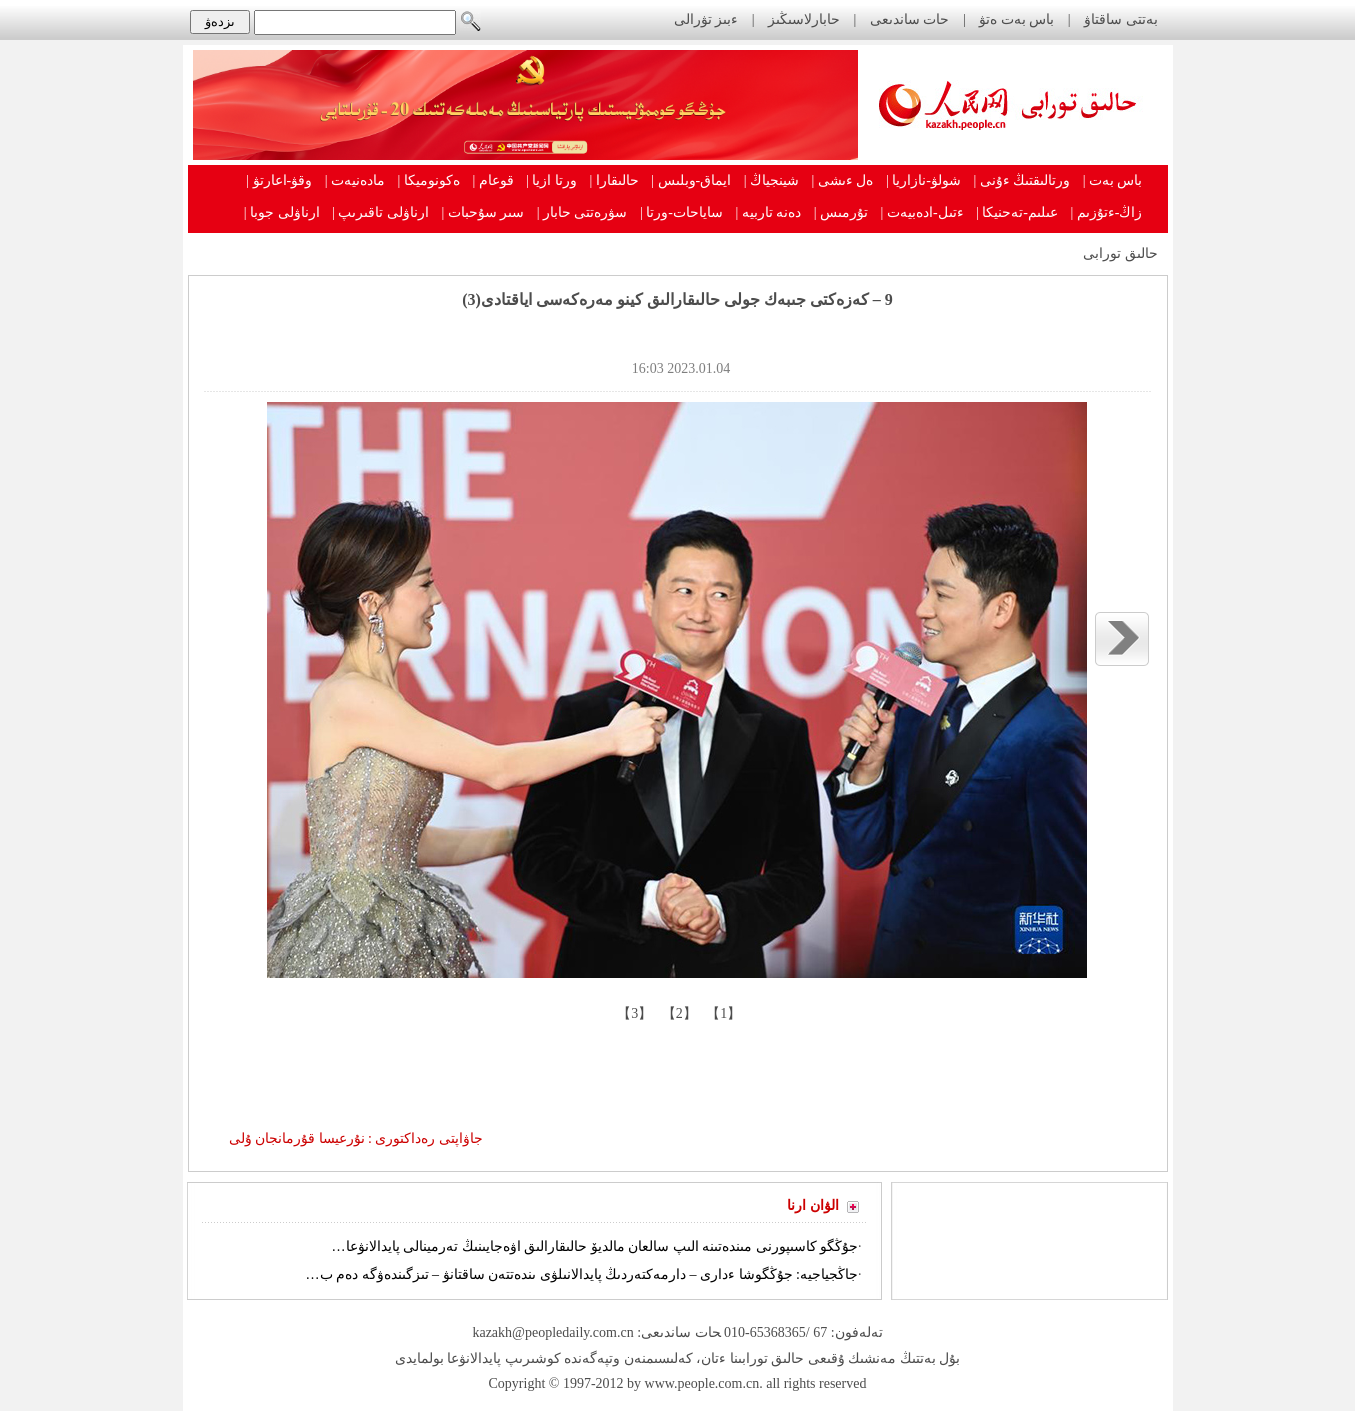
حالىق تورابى (1120, 253)
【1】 (722, 1013)
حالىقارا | (614, 180)
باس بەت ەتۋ (1016, 19)
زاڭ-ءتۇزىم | (1107, 212)
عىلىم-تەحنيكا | (1017, 212)
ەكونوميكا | (429, 180)
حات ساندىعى (910, 19)
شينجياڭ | (771, 180)
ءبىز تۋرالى (706, 19)
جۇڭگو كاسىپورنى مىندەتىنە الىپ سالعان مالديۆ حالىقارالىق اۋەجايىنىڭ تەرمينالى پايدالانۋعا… (595, 1246)
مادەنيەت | (355, 180)
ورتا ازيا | (551, 180)
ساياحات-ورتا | (681, 212)
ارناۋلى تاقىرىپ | (380, 212)
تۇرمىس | (841, 212)
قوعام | (492, 180)
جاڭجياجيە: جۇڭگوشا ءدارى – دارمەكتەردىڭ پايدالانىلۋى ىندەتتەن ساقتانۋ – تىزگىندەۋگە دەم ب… (582, 1274)
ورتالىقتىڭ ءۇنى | (1021, 180)
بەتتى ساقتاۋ (1119, 19)
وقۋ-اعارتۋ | (279, 180)
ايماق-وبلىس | (691, 180)
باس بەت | (1113, 180)
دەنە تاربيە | (768, 212)
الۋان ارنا (813, 1205)
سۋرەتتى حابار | (582, 212)
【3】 (633, 1013)
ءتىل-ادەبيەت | (922, 212)
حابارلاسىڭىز (804, 19)
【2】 (677, 1013)
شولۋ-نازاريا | (923, 180)
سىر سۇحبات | (482, 212)
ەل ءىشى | (843, 180)
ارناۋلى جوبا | (282, 212)
